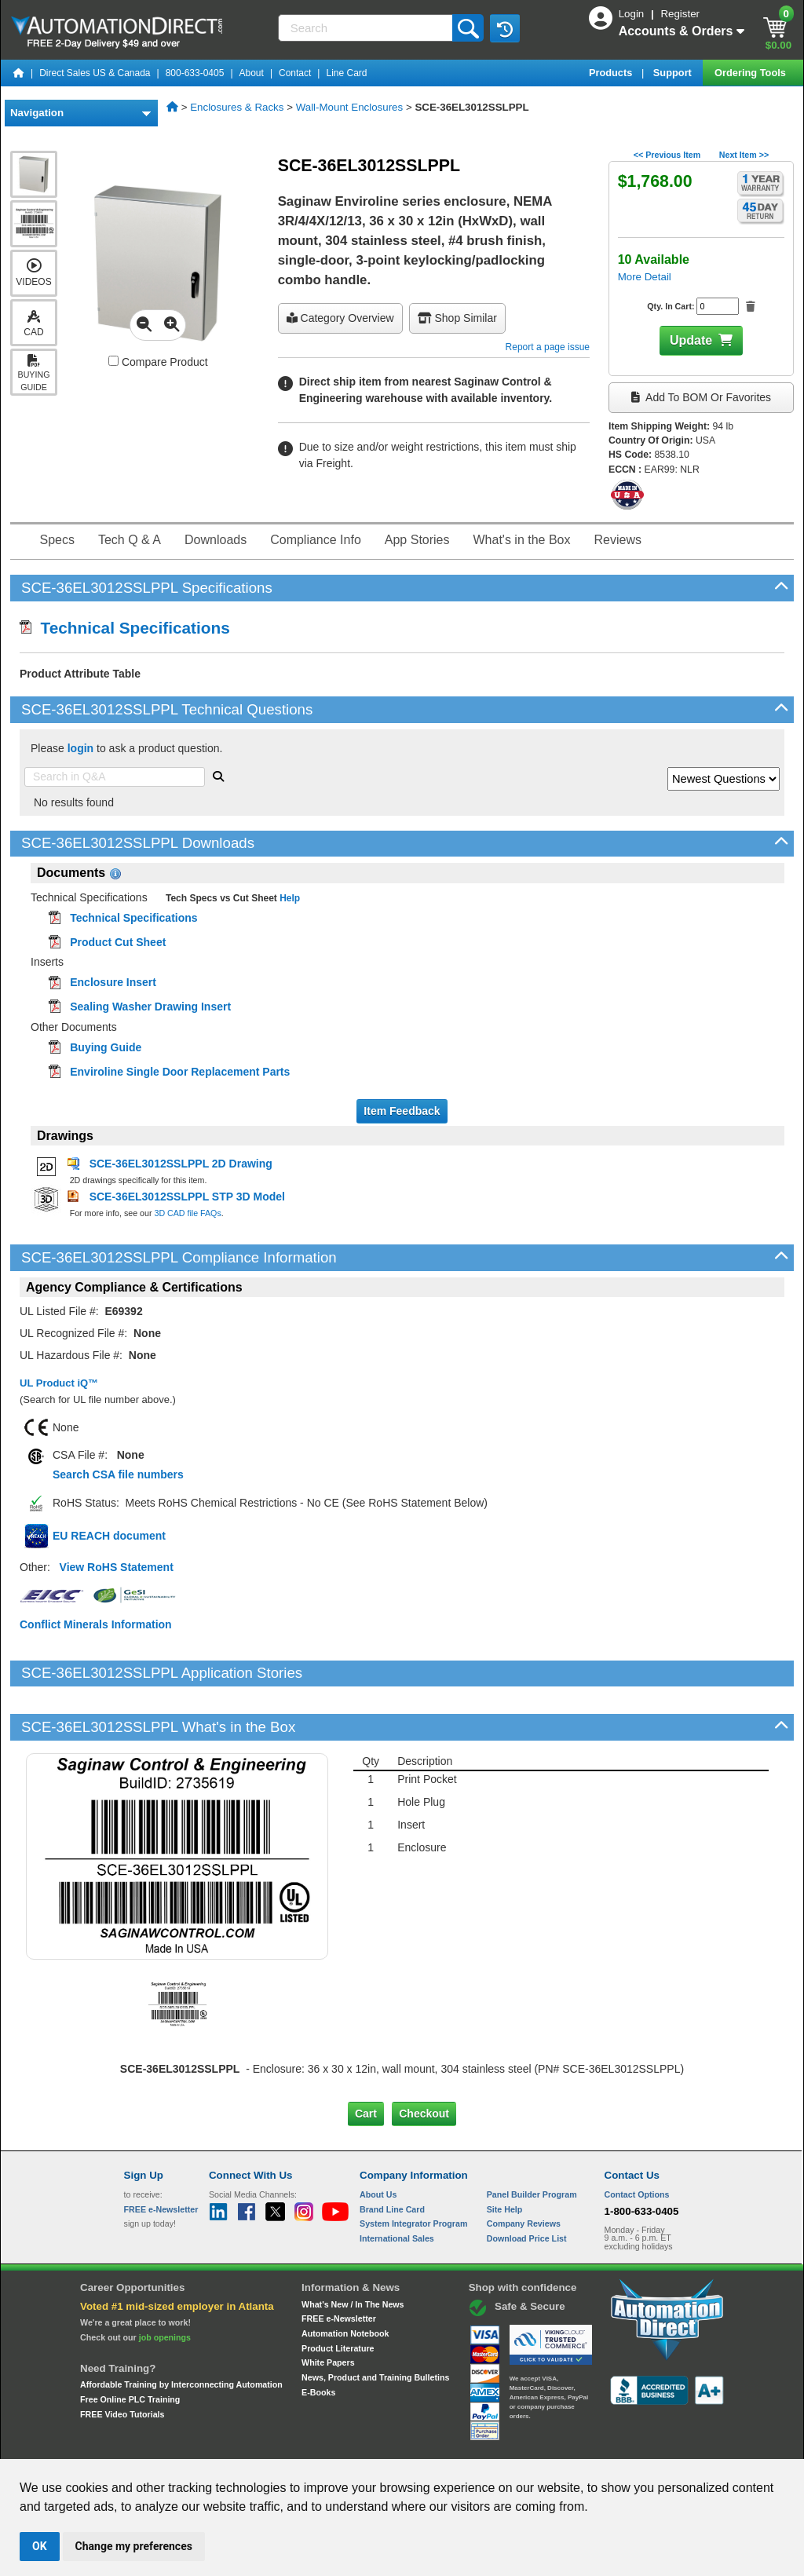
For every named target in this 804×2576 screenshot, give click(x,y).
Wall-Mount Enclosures (350, 107)
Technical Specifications (125, 628)
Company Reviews (524, 2170)
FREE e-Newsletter (339, 2265)
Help (288, 898)
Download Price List (527, 2185)
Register (680, 14)
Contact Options (637, 2141)
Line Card (346, 73)
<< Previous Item (667, 154)
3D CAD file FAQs (187, 1213)
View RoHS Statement (117, 1567)
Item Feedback (402, 1111)
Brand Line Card (392, 2155)
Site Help (505, 2155)
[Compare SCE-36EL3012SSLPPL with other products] (113, 361)
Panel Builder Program (532, 2141)
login (80, 748)
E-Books (318, 2338)
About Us (378, 2141)
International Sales (397, 2185)
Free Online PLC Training (130, 2346)
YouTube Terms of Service (604, 2444)
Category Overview (340, 318)
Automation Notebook (345, 2280)
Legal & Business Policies (491, 2444)
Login (633, 14)
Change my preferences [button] (133, 2546)
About (251, 73)
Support (674, 73)
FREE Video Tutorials (122, 2360)
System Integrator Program (413, 2170)
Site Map (157, 2444)
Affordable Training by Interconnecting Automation (181, 2331)
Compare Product (158, 362)
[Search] (367, 28)
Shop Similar (457, 318)
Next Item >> (744, 154)
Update (691, 340)
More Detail (644, 277)
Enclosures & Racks (236, 107)
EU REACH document (109, 1535)
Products (612, 73)
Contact (295, 73)
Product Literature (338, 2294)
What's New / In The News (353, 2250)
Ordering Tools (751, 73)
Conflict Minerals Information (96, 1624)
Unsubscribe (318, 2444)
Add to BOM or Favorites (701, 397)
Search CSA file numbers (118, 1474)
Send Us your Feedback (234, 2444)
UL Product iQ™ (59, 1383)
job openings (165, 2283)
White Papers (328, 2309)
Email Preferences (390, 2444)
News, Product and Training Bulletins (375, 2324)
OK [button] (39, 2546)
